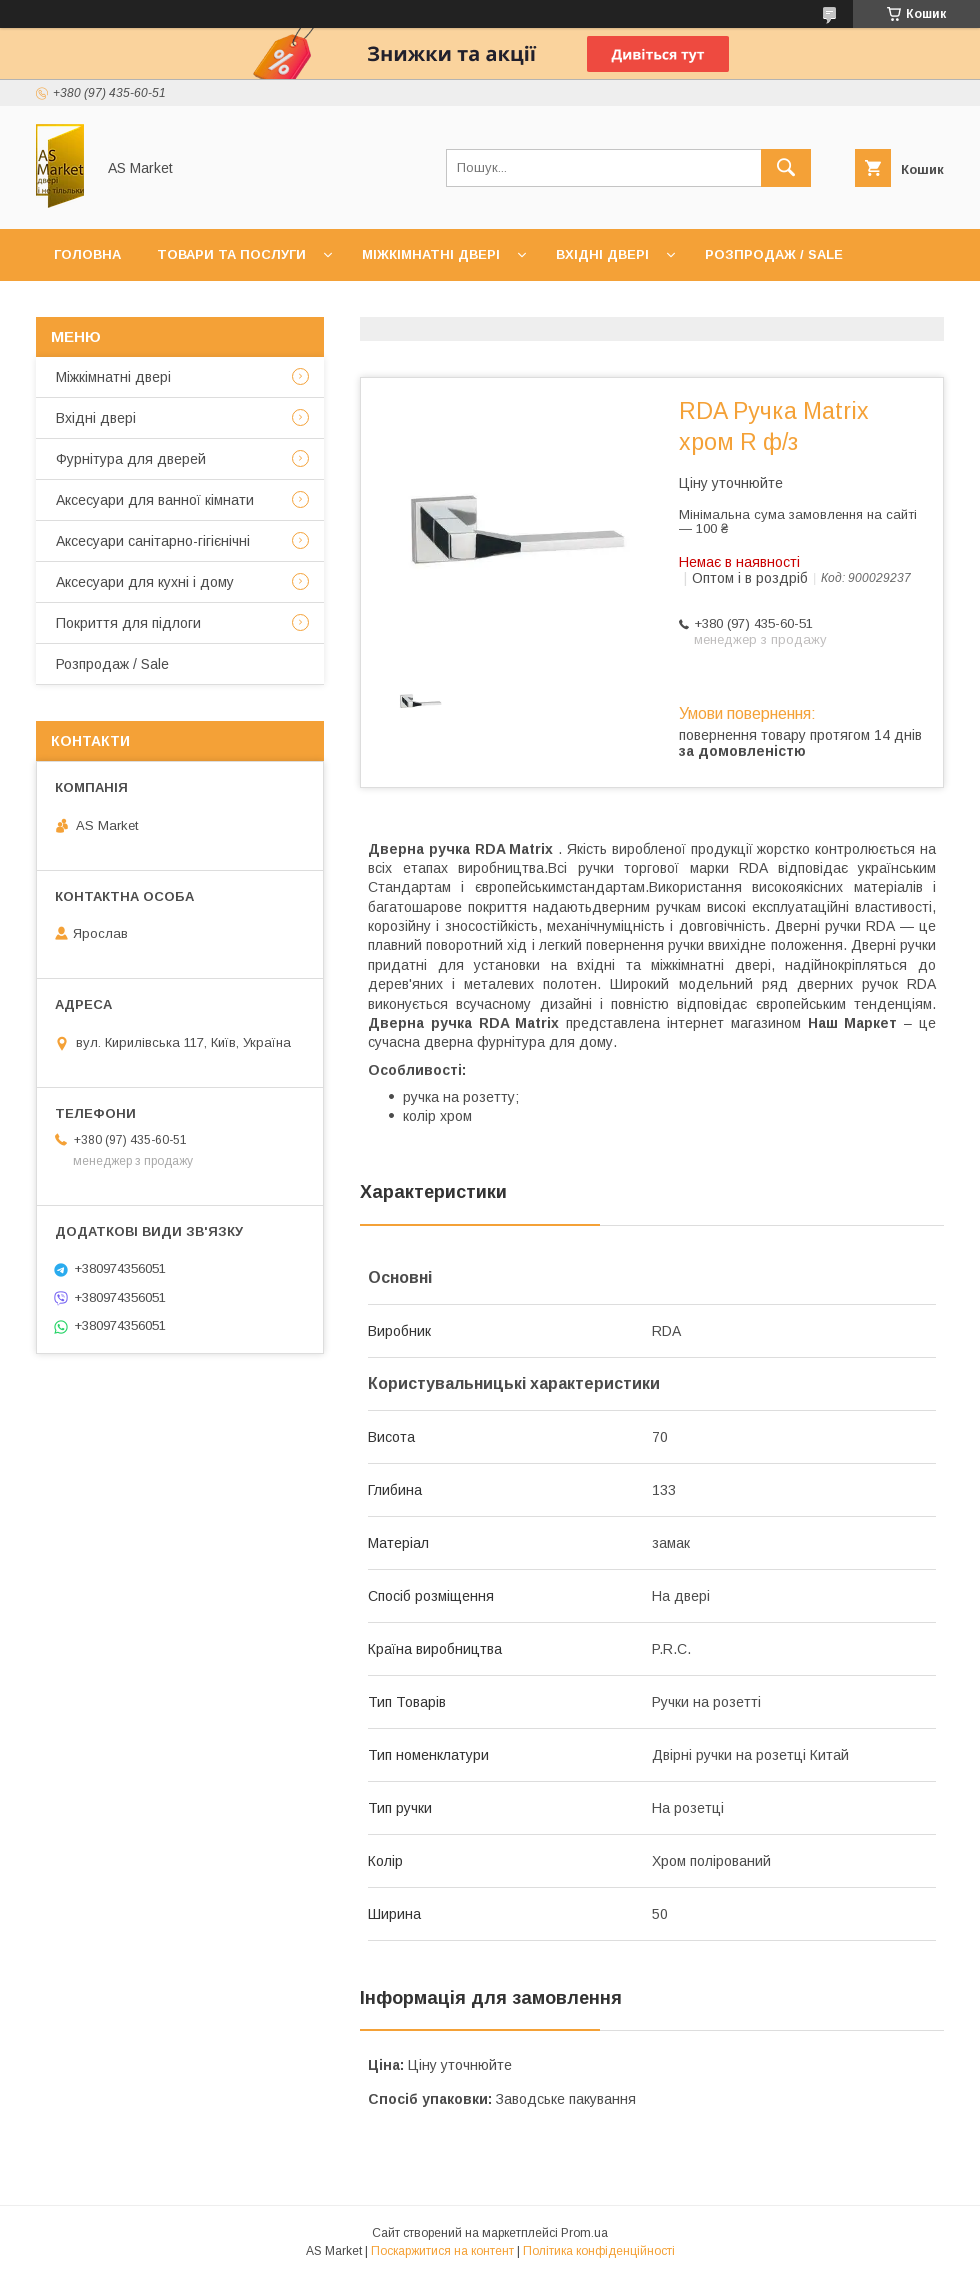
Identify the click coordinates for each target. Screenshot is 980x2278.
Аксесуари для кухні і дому (145, 582)
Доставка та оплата (343, 306)
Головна (87, 254)
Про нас (196, 306)
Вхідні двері (602, 254)
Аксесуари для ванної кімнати (155, 500)
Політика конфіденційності (599, 2251)
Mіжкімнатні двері (113, 377)
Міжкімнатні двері (431, 254)
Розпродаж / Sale (774, 254)
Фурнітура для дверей (131, 459)
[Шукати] (786, 168)
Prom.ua (584, 2233)
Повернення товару (537, 306)
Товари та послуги (231, 254)
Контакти (91, 306)
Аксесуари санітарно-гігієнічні (153, 541)
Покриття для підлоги (128, 623)
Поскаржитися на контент (442, 2251)
